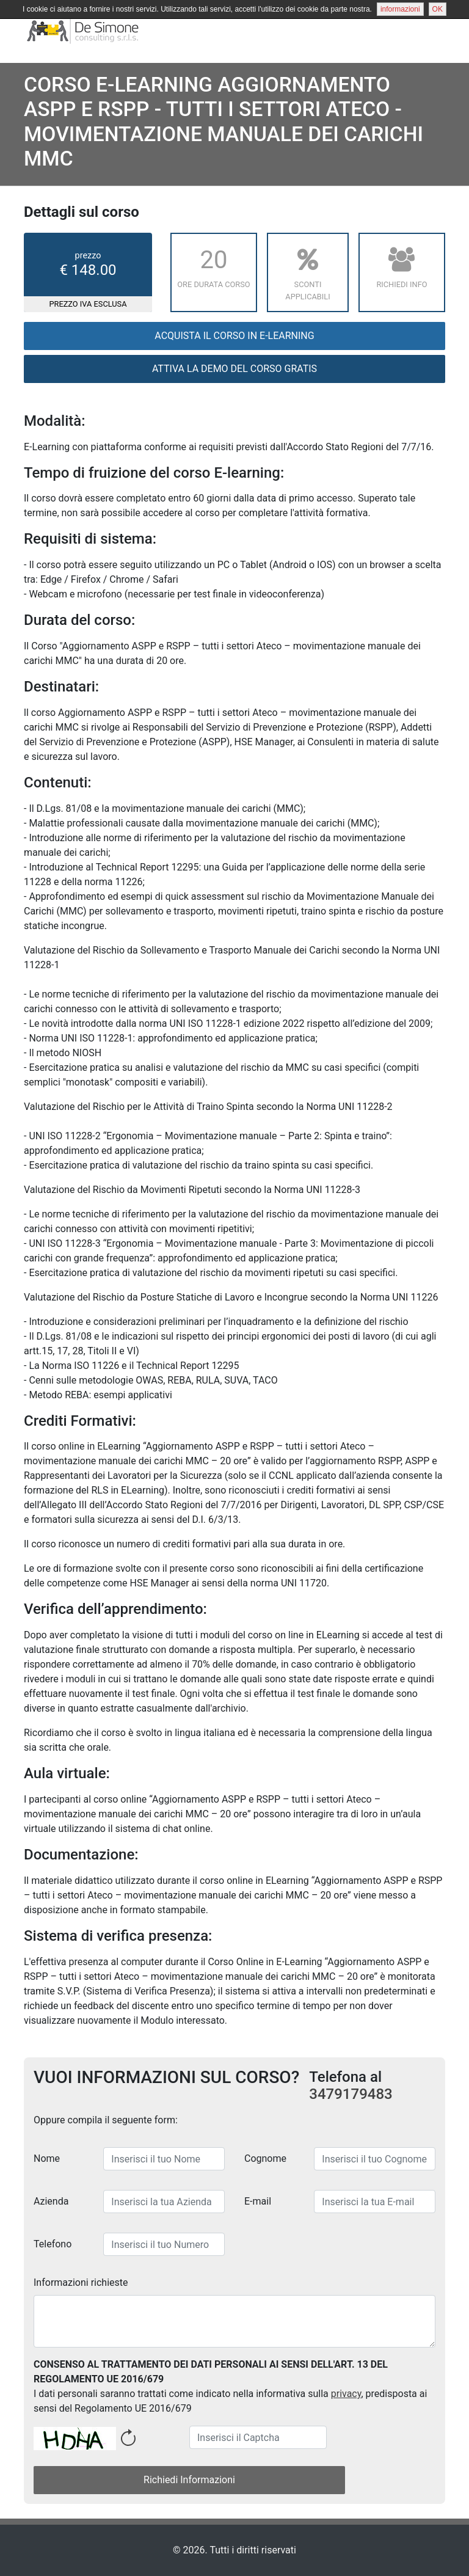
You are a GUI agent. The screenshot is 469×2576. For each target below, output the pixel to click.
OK (437, 9)
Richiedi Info (402, 265)
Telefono (52, 2244)
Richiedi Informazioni (189, 2480)
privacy (346, 2393)
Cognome (265, 2158)
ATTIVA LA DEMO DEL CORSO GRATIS (234, 368)
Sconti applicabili (307, 271)
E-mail (257, 2201)
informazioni (400, 9)
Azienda (51, 2201)
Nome (47, 2158)
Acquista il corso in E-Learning (234, 335)
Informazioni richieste (81, 2282)
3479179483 (350, 2094)
